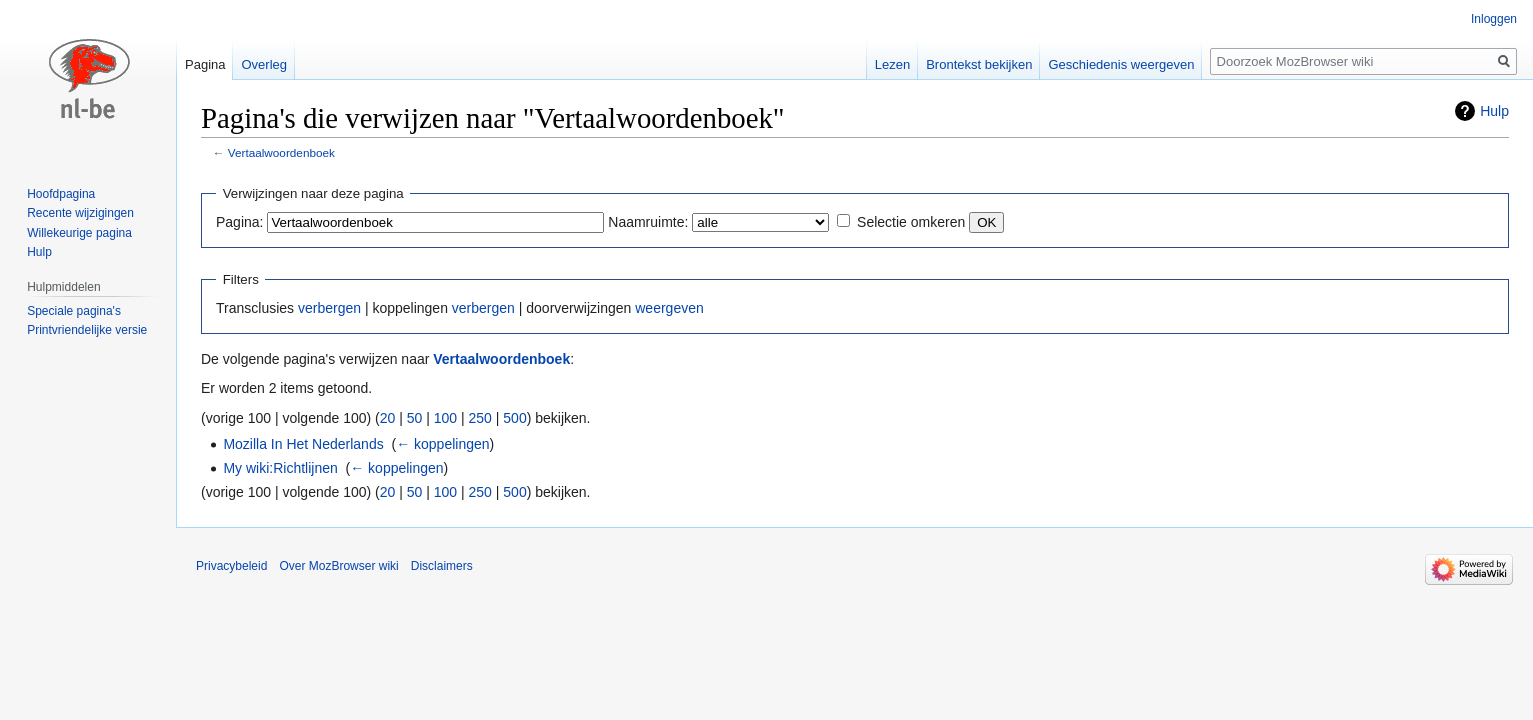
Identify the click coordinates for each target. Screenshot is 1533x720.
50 (415, 418)
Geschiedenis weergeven (1121, 64)
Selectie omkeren (911, 222)
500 (514, 418)
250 (480, 418)
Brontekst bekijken (979, 64)
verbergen (329, 308)
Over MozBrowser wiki (338, 566)
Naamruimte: (648, 222)
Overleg (264, 64)
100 (445, 418)
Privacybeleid (231, 566)
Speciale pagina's (74, 311)
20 (388, 418)
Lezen (892, 64)
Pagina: (239, 222)
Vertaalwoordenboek (281, 152)
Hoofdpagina (61, 194)
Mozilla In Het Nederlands (303, 444)
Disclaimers (442, 566)
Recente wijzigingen (80, 213)
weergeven (669, 308)
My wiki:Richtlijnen (280, 468)
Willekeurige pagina (79, 233)
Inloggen (1494, 19)
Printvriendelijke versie (87, 330)
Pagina (205, 64)
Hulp (1494, 111)
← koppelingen (442, 444)
